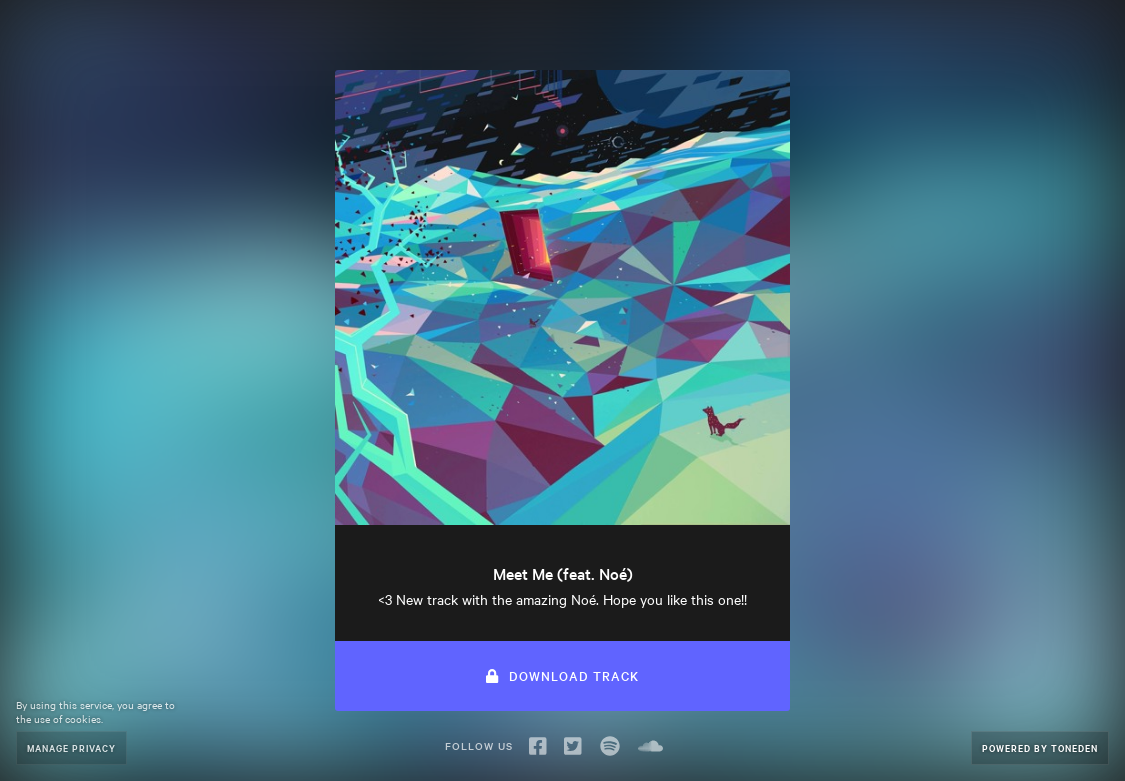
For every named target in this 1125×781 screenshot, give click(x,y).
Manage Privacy (71, 747)
